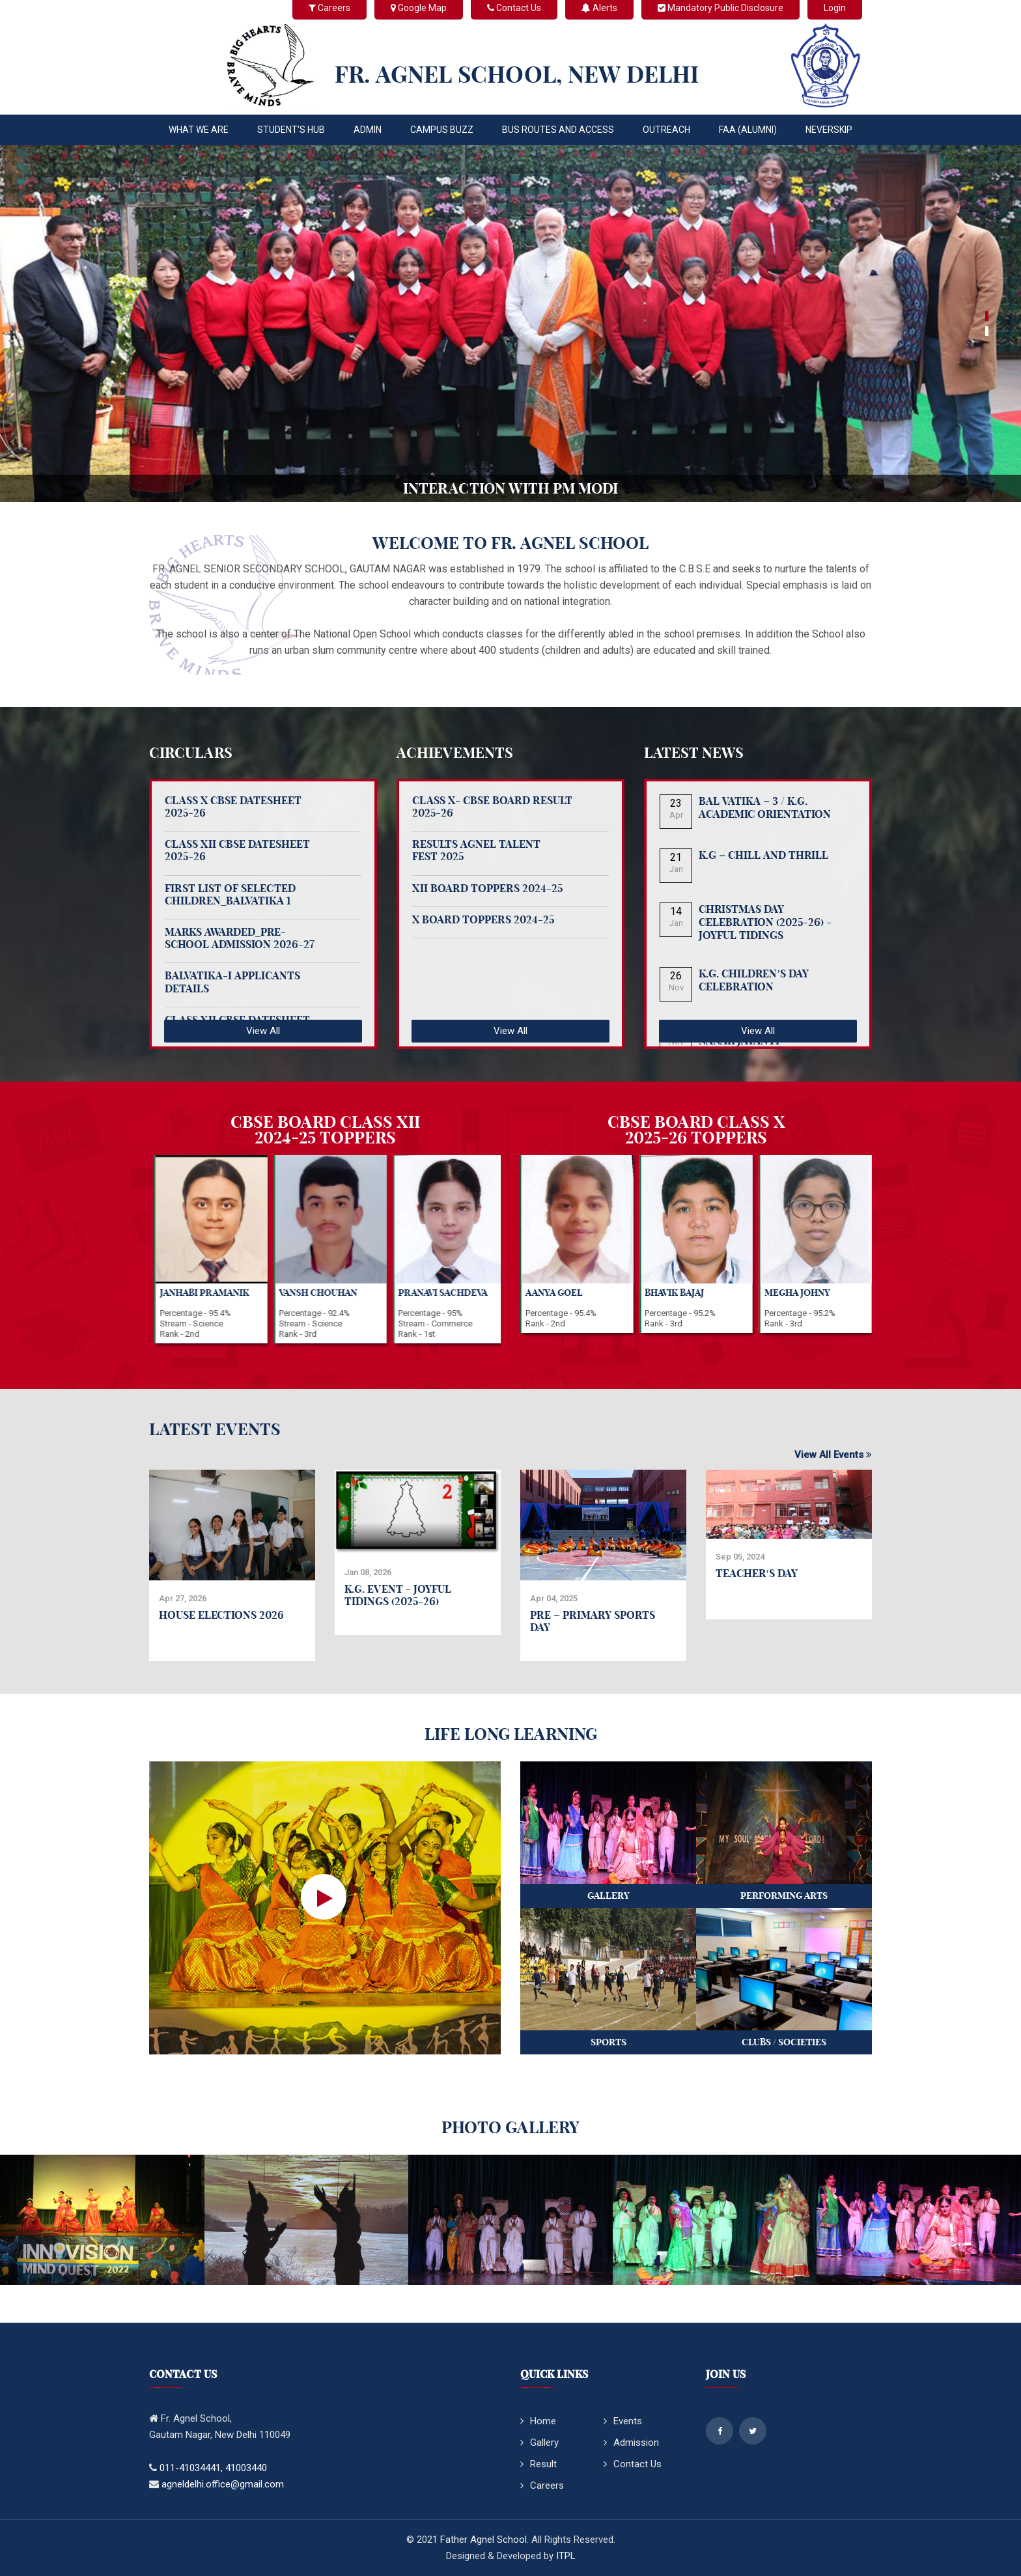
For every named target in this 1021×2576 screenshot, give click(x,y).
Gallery (539, 2442)
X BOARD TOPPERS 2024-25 (483, 919)
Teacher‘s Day (757, 1573)
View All (263, 1031)
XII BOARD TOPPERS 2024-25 (487, 888)
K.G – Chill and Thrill (763, 855)
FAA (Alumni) (748, 129)
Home (538, 2421)
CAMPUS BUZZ (441, 129)
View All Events (833, 1455)
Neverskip (828, 129)
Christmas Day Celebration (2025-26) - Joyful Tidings (765, 922)
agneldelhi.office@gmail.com (222, 2484)
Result (538, 2464)
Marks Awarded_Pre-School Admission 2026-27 (240, 938)
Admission (631, 2442)
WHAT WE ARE (199, 129)
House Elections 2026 (221, 1615)
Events (623, 2421)
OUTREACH (666, 129)
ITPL (566, 2556)
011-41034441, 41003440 (213, 2468)
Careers (542, 2485)
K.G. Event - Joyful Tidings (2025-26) (397, 1595)
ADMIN (368, 129)
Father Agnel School (483, 2539)
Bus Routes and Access (558, 129)
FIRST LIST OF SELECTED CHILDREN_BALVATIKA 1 (230, 894)
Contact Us (633, 2464)
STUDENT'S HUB (291, 129)
